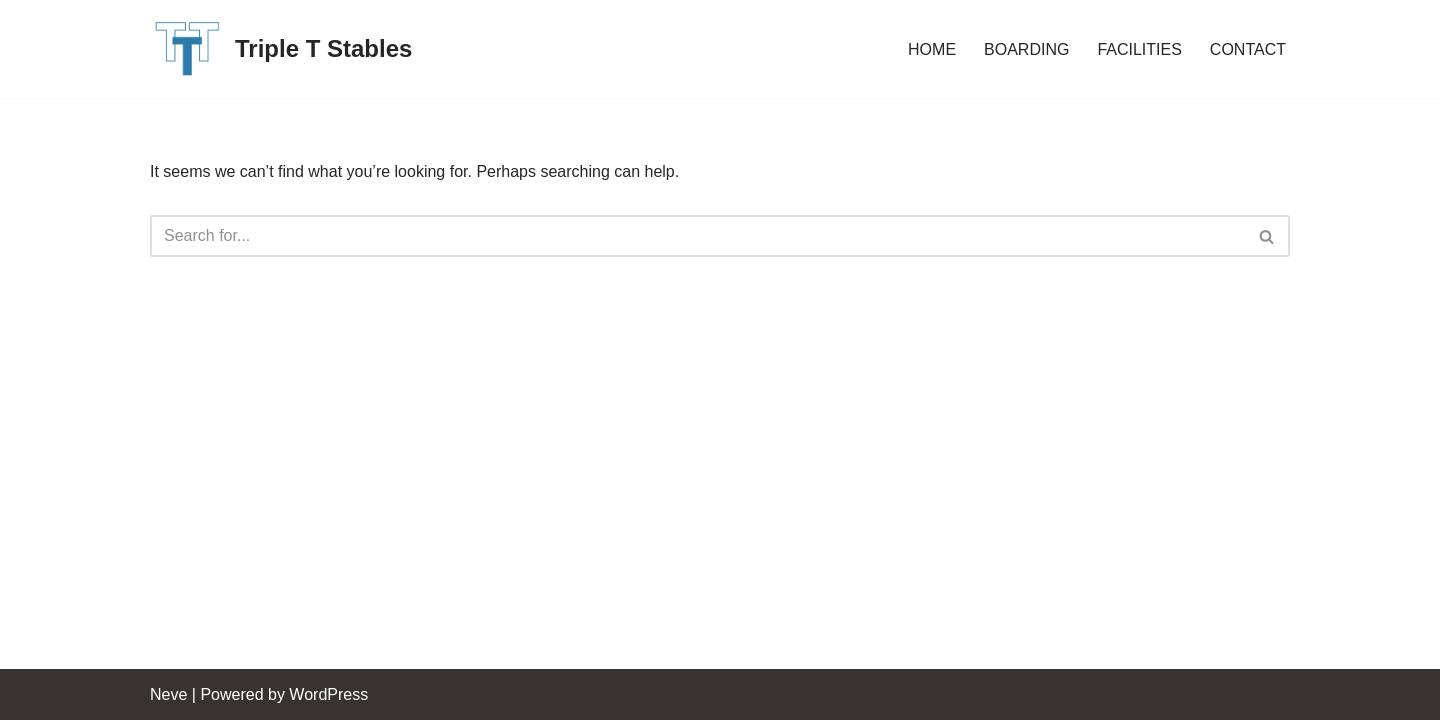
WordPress (328, 694)
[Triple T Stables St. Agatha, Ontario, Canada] (281, 49)
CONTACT (1248, 49)
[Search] (697, 236)
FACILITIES (1139, 49)
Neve (168, 694)
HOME (932, 49)
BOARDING (1026, 49)
